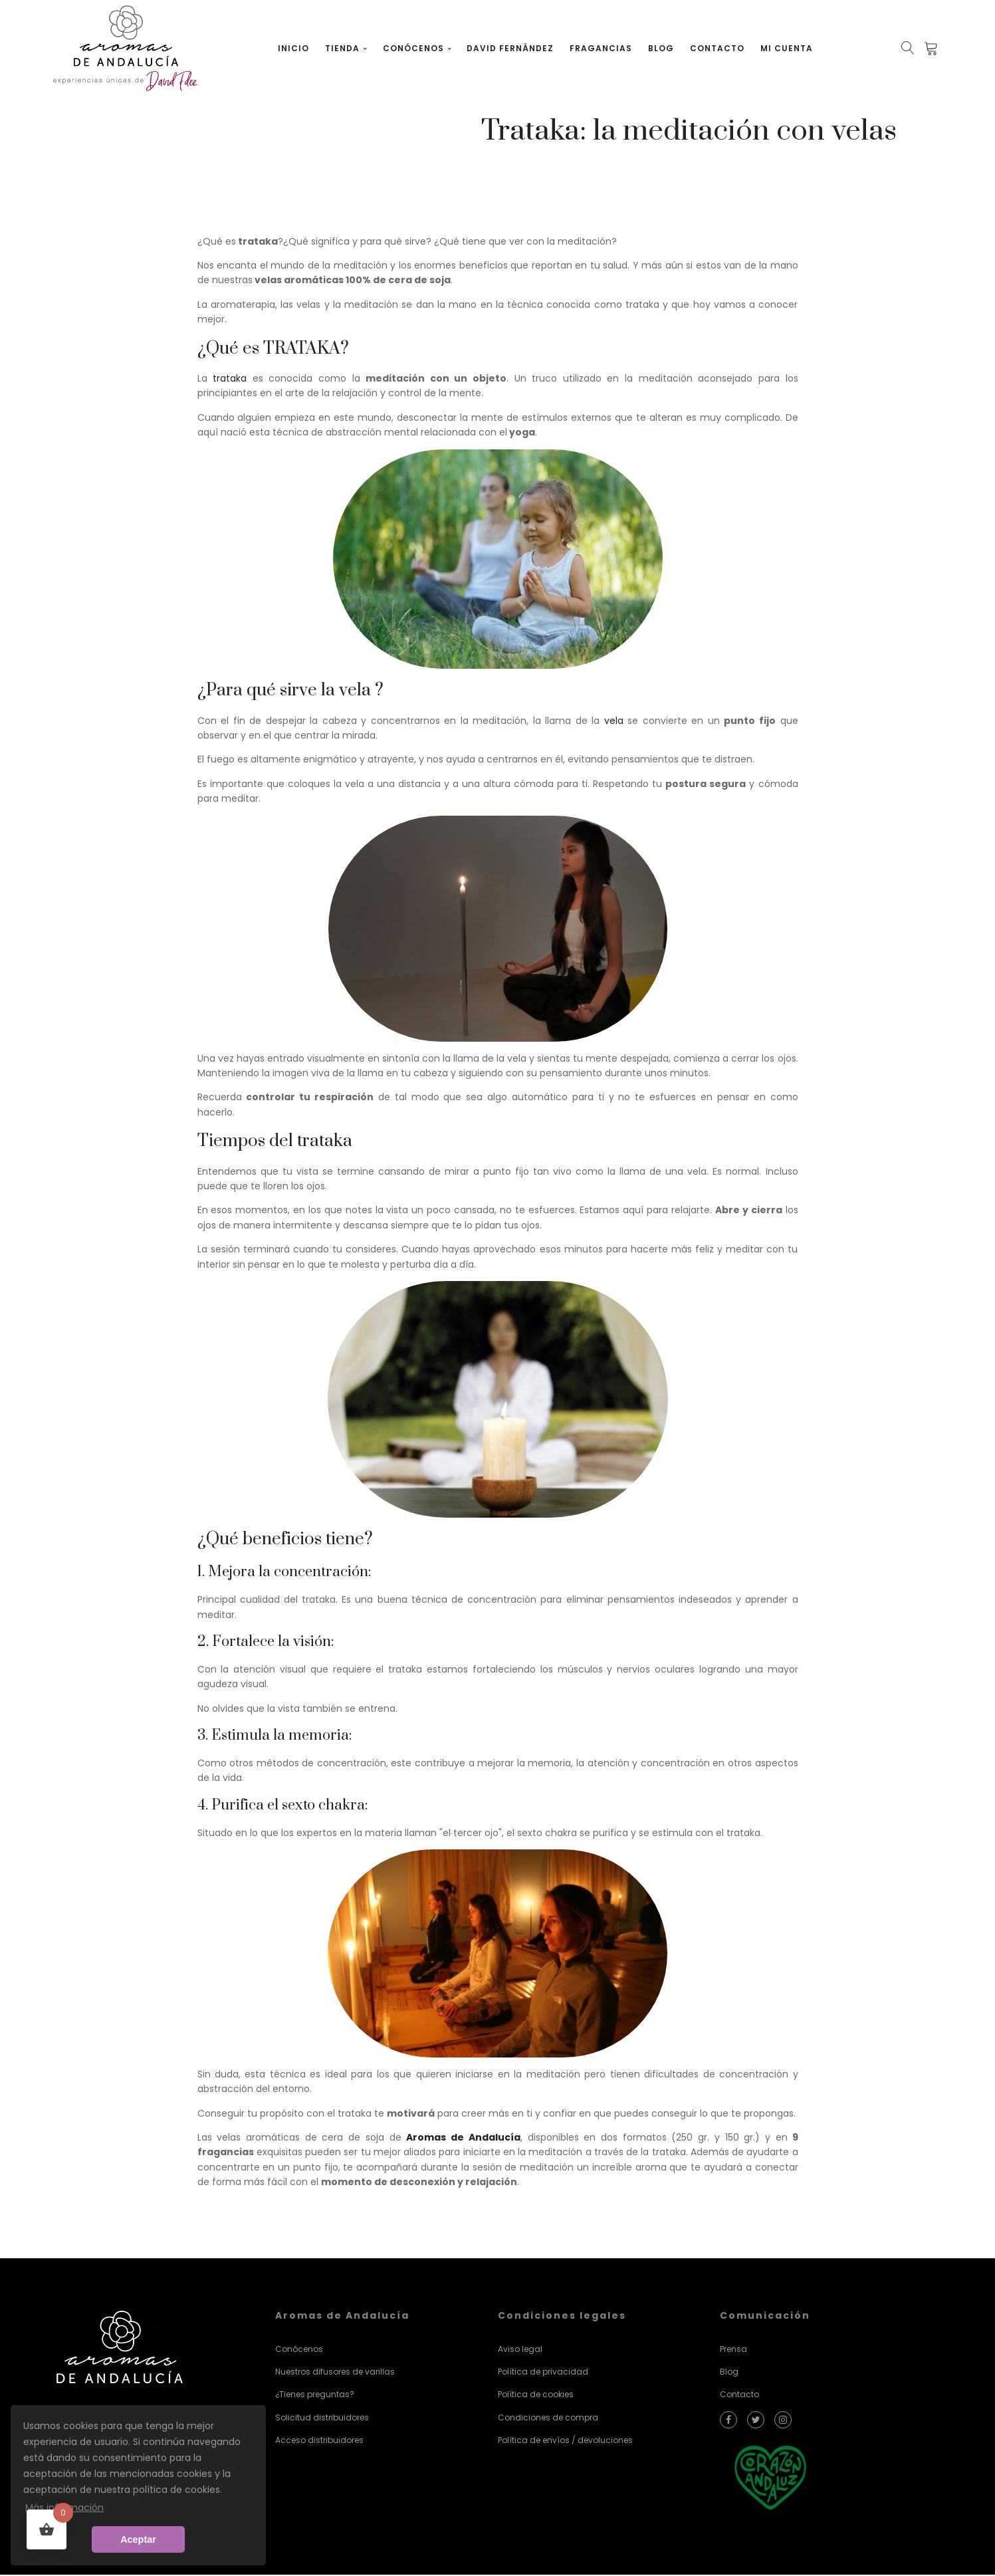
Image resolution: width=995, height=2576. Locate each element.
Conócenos (414, 48)
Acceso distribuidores (319, 2440)
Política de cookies (536, 2395)
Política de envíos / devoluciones (565, 2440)
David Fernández (510, 48)
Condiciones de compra (548, 2418)
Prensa (733, 2349)
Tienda (343, 48)
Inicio (294, 48)
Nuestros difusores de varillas (335, 2372)
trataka (227, 379)
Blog (662, 48)
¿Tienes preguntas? (314, 2395)
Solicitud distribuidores (322, 2418)
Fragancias (601, 48)
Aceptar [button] (138, 2539)
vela (613, 721)
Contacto (718, 48)
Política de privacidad (543, 2372)
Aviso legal (520, 2349)
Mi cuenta (787, 48)
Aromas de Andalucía (463, 2138)
